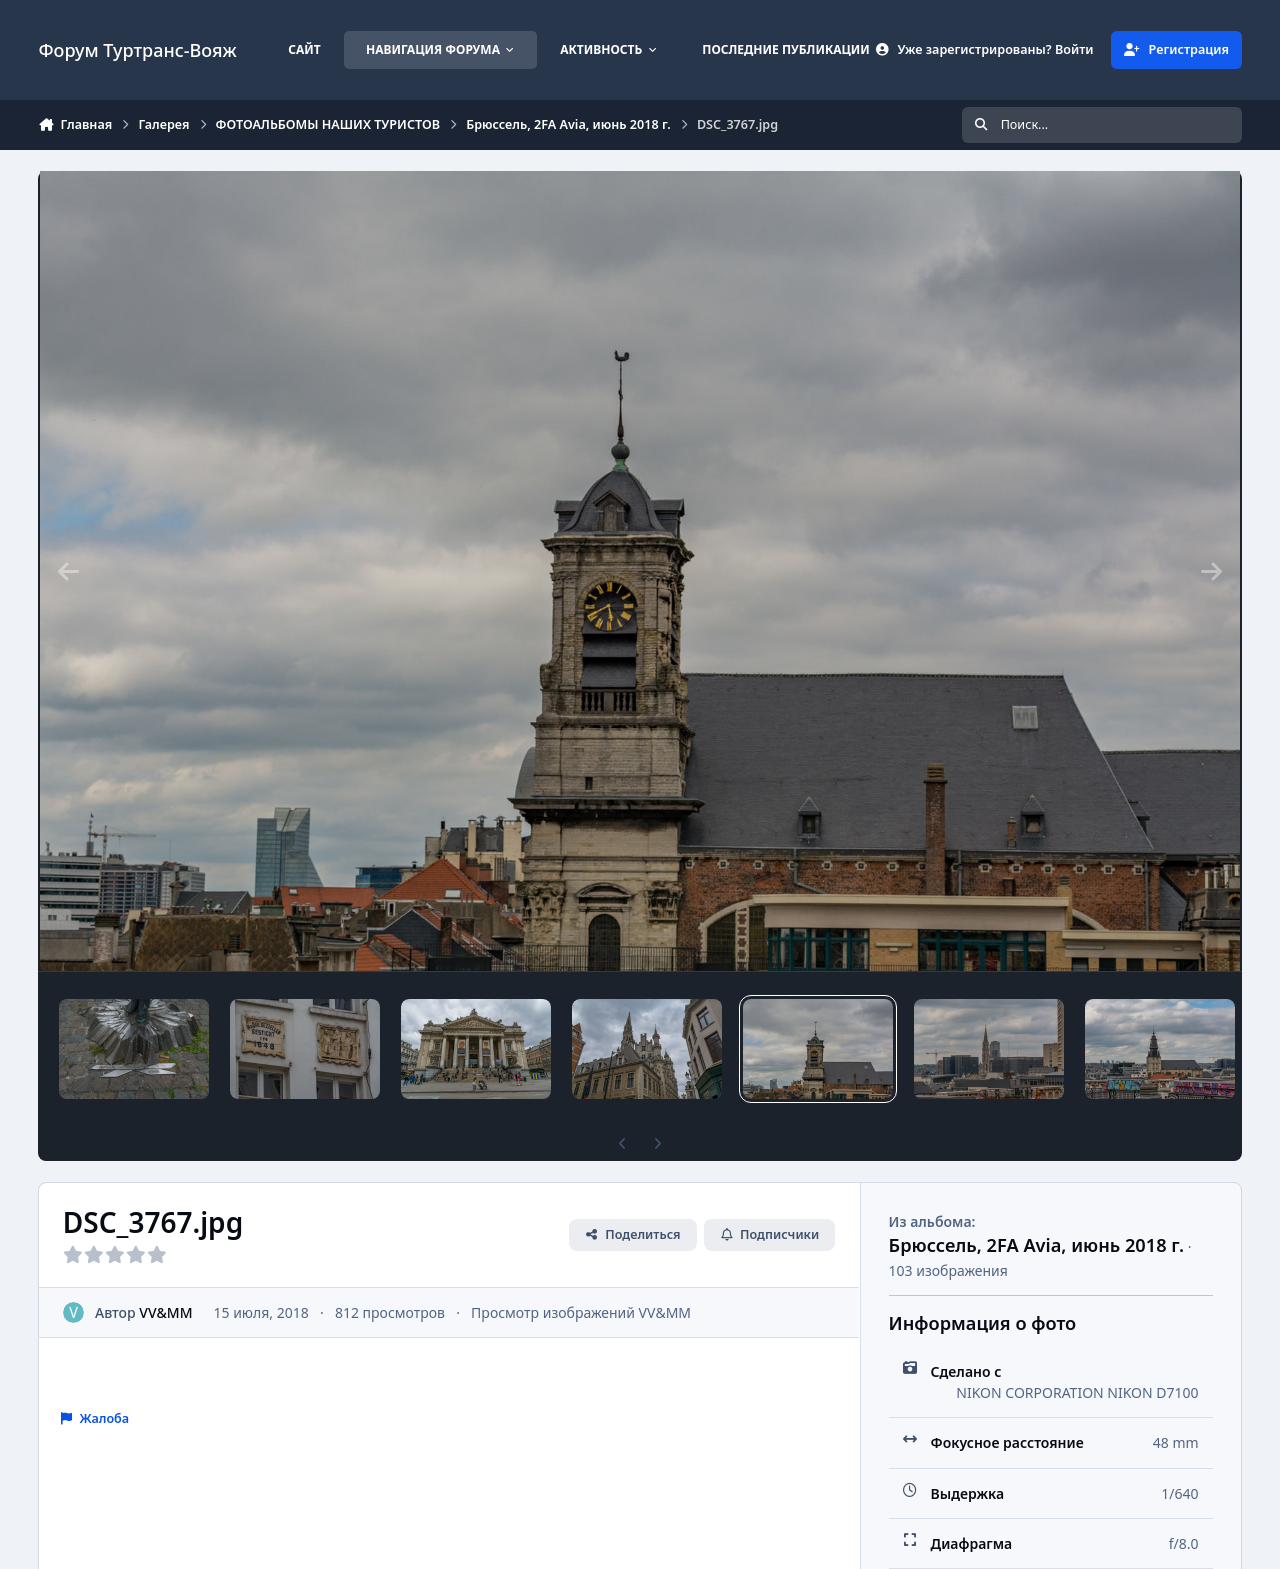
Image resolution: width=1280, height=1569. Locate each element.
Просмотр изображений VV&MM (582, 1312)
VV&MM (166, 1312)
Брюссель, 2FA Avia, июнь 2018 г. (1036, 1245)
